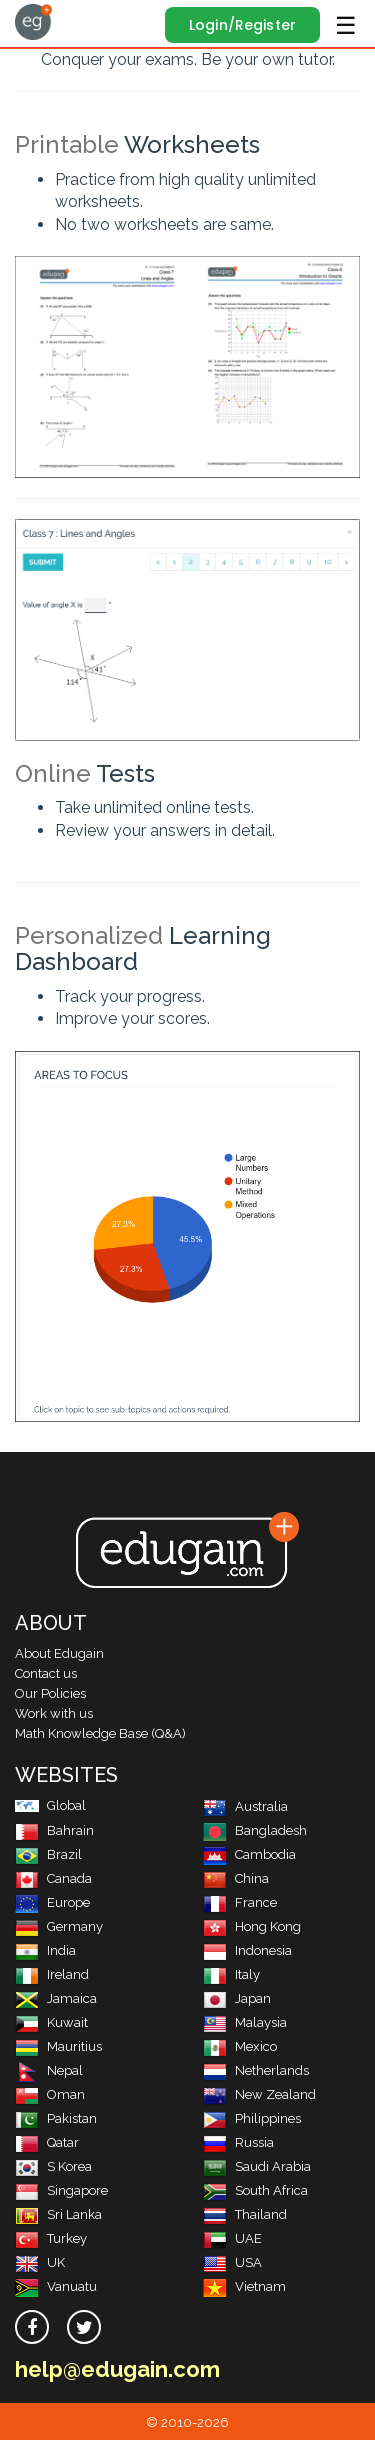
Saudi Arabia (257, 2166)
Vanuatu (56, 2286)
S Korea (53, 2166)
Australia (245, 1806)
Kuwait (51, 2022)
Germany (59, 1926)
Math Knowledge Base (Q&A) (100, 1733)
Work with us (54, 1713)
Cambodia (249, 1854)
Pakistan (56, 2118)
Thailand (245, 2214)
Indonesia (247, 1950)
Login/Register (242, 25)
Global (50, 1805)
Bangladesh (255, 1830)
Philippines (252, 2118)
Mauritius (58, 2046)
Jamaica (56, 1998)
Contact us (46, 1673)
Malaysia (245, 2022)
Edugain (33, 22)
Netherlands (256, 2070)
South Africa (255, 2190)
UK (40, 2262)
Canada (53, 1878)
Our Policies (50, 1693)
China (236, 1878)
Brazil (48, 1854)
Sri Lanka (58, 2214)
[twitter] (84, 2327)
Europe (52, 1902)
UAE (232, 2238)
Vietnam (244, 2286)
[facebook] (32, 2327)
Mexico (240, 2046)
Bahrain (54, 1830)
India (45, 1950)
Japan (237, 1998)
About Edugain (59, 1653)
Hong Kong (252, 1926)
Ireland (52, 1974)
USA (232, 2262)
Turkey (51, 2238)
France (240, 1902)
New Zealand (259, 2094)
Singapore (61, 2190)
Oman (50, 2094)
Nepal (49, 2070)
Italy (231, 1974)
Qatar (47, 2142)
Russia (238, 2142)
